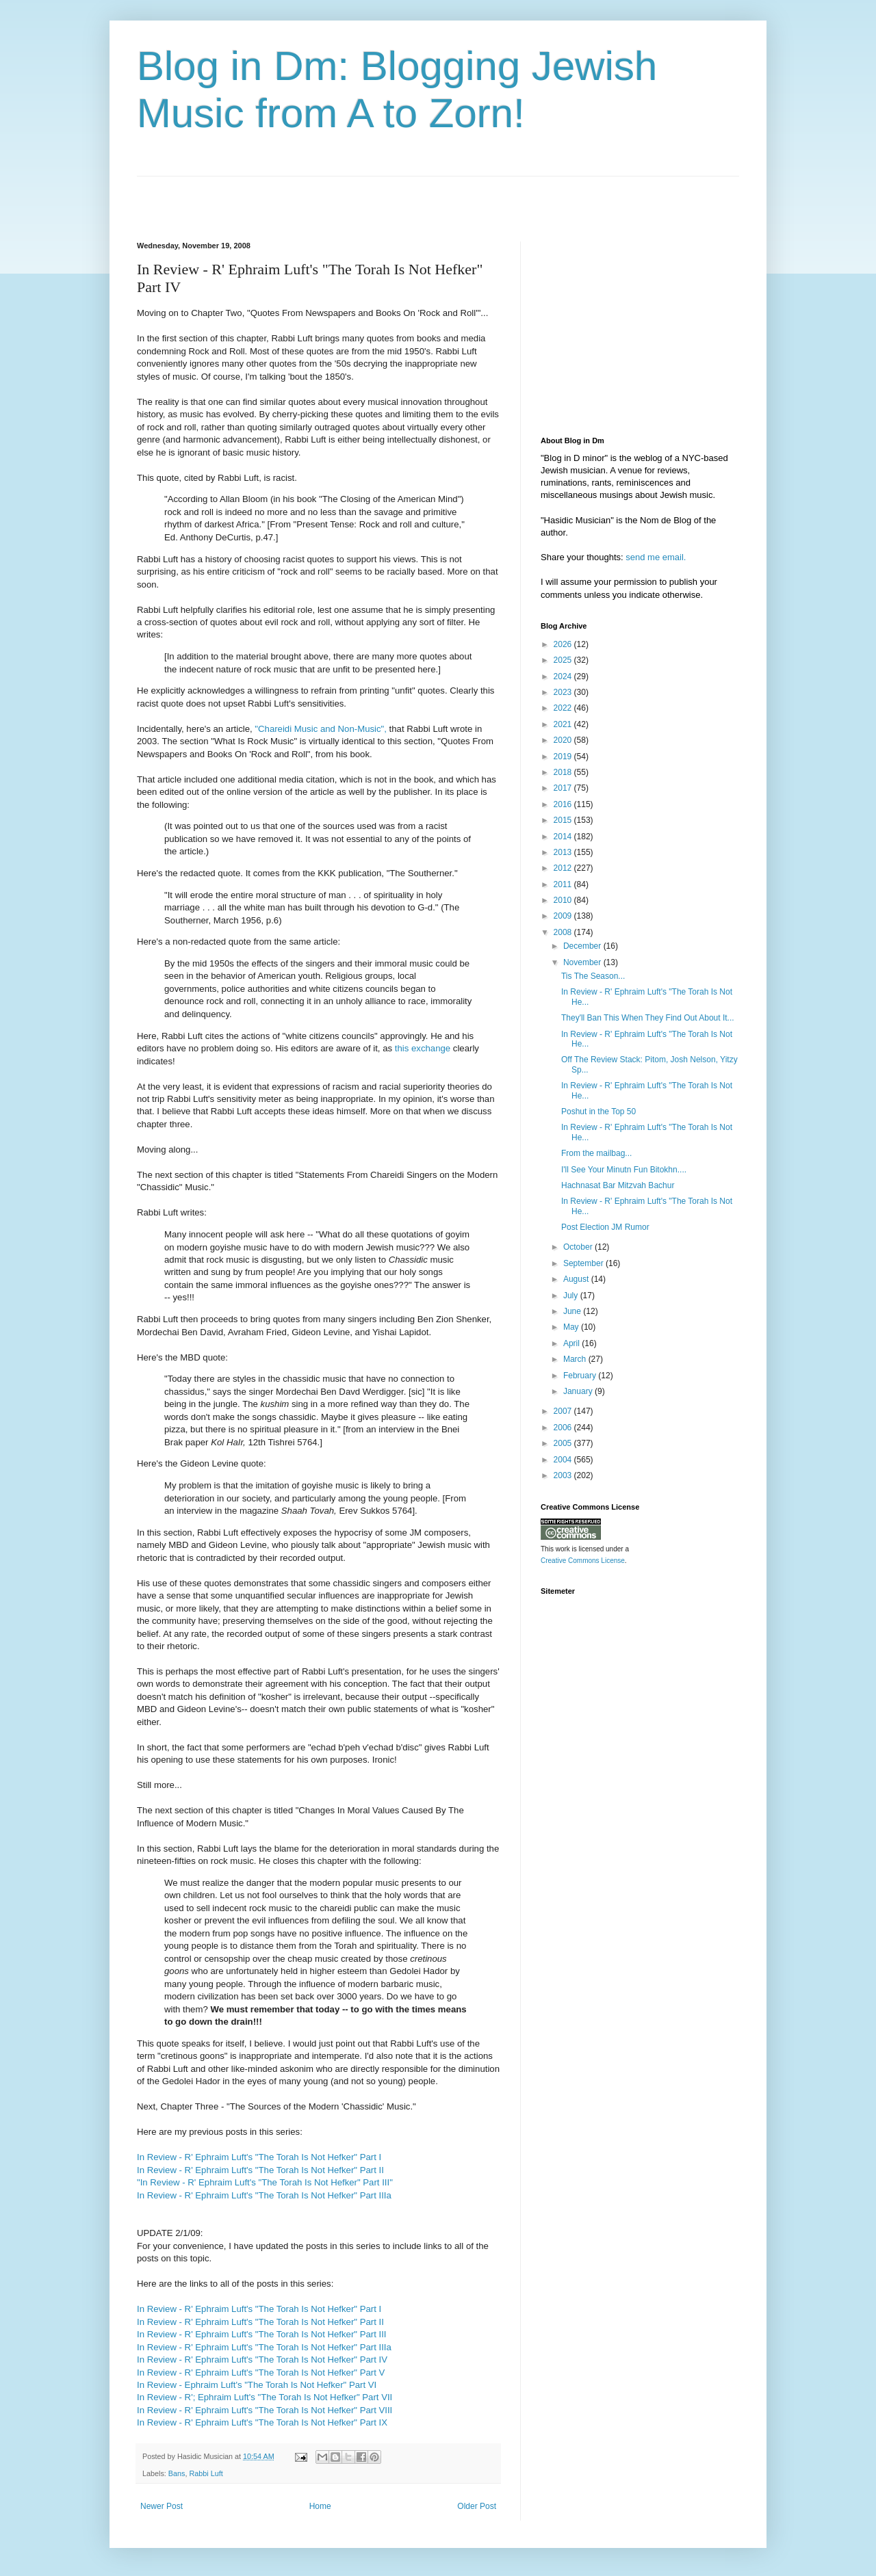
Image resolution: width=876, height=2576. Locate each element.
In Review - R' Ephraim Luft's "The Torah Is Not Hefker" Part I (259, 2157)
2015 (564, 820)
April (572, 1343)
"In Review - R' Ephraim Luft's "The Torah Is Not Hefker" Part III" (265, 2182)
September (584, 1263)
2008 (564, 932)
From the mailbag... (596, 1153)
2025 (564, 660)
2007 (564, 1411)
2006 (564, 1427)
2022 (564, 708)
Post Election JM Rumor (605, 1227)
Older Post (476, 2506)
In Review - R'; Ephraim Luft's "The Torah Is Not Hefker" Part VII (264, 2397)
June (573, 1311)
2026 (564, 644)
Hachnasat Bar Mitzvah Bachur (617, 1185)
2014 (564, 836)
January (579, 1391)
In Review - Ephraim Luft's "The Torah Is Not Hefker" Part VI (256, 2385)
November (583, 962)
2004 (564, 1459)
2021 (564, 724)
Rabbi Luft (205, 2473)
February (580, 1375)
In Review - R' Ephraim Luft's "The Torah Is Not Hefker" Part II (260, 2170)
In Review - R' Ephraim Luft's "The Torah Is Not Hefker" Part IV (262, 2359)
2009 (564, 916)
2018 (564, 772)
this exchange (422, 1048)
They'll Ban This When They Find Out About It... (647, 1018)
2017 (564, 788)
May (572, 1327)
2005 (564, 1443)
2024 (564, 676)
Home (320, 2506)
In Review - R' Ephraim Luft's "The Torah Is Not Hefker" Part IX (262, 2422)
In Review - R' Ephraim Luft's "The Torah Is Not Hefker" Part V (261, 2372)
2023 (564, 692)
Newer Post (161, 2506)
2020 (564, 740)
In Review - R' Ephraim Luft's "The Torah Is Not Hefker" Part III (261, 2334)
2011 (564, 884)
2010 (564, 900)
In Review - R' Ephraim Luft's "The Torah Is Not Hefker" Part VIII (264, 2410)
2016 (564, 804)
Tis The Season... (593, 976)
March (576, 1359)
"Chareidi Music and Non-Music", (321, 729)
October (579, 1247)
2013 (564, 852)
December (583, 946)
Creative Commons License (583, 1560)
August (577, 1279)
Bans (176, 2473)
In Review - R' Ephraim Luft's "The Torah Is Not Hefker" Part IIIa (264, 2195)
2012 (564, 868)
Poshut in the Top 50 (598, 1111)
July (571, 1295)
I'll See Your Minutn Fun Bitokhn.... (623, 1169)
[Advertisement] (297, 197)
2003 (564, 1475)
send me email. (656, 557)
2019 (564, 756)
